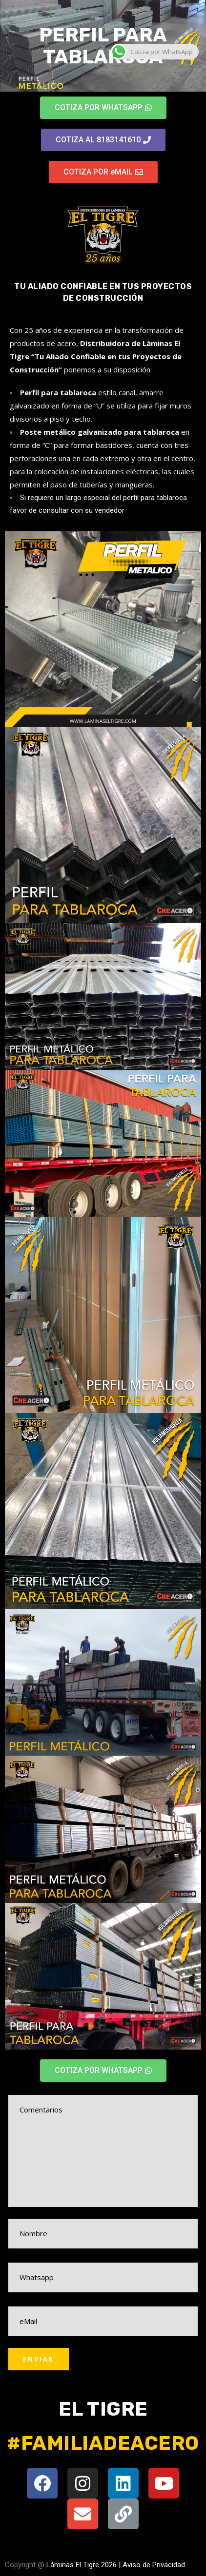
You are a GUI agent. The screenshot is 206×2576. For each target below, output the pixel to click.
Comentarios (103, 2151)
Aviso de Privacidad (154, 2564)
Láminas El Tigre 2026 (81, 2564)
